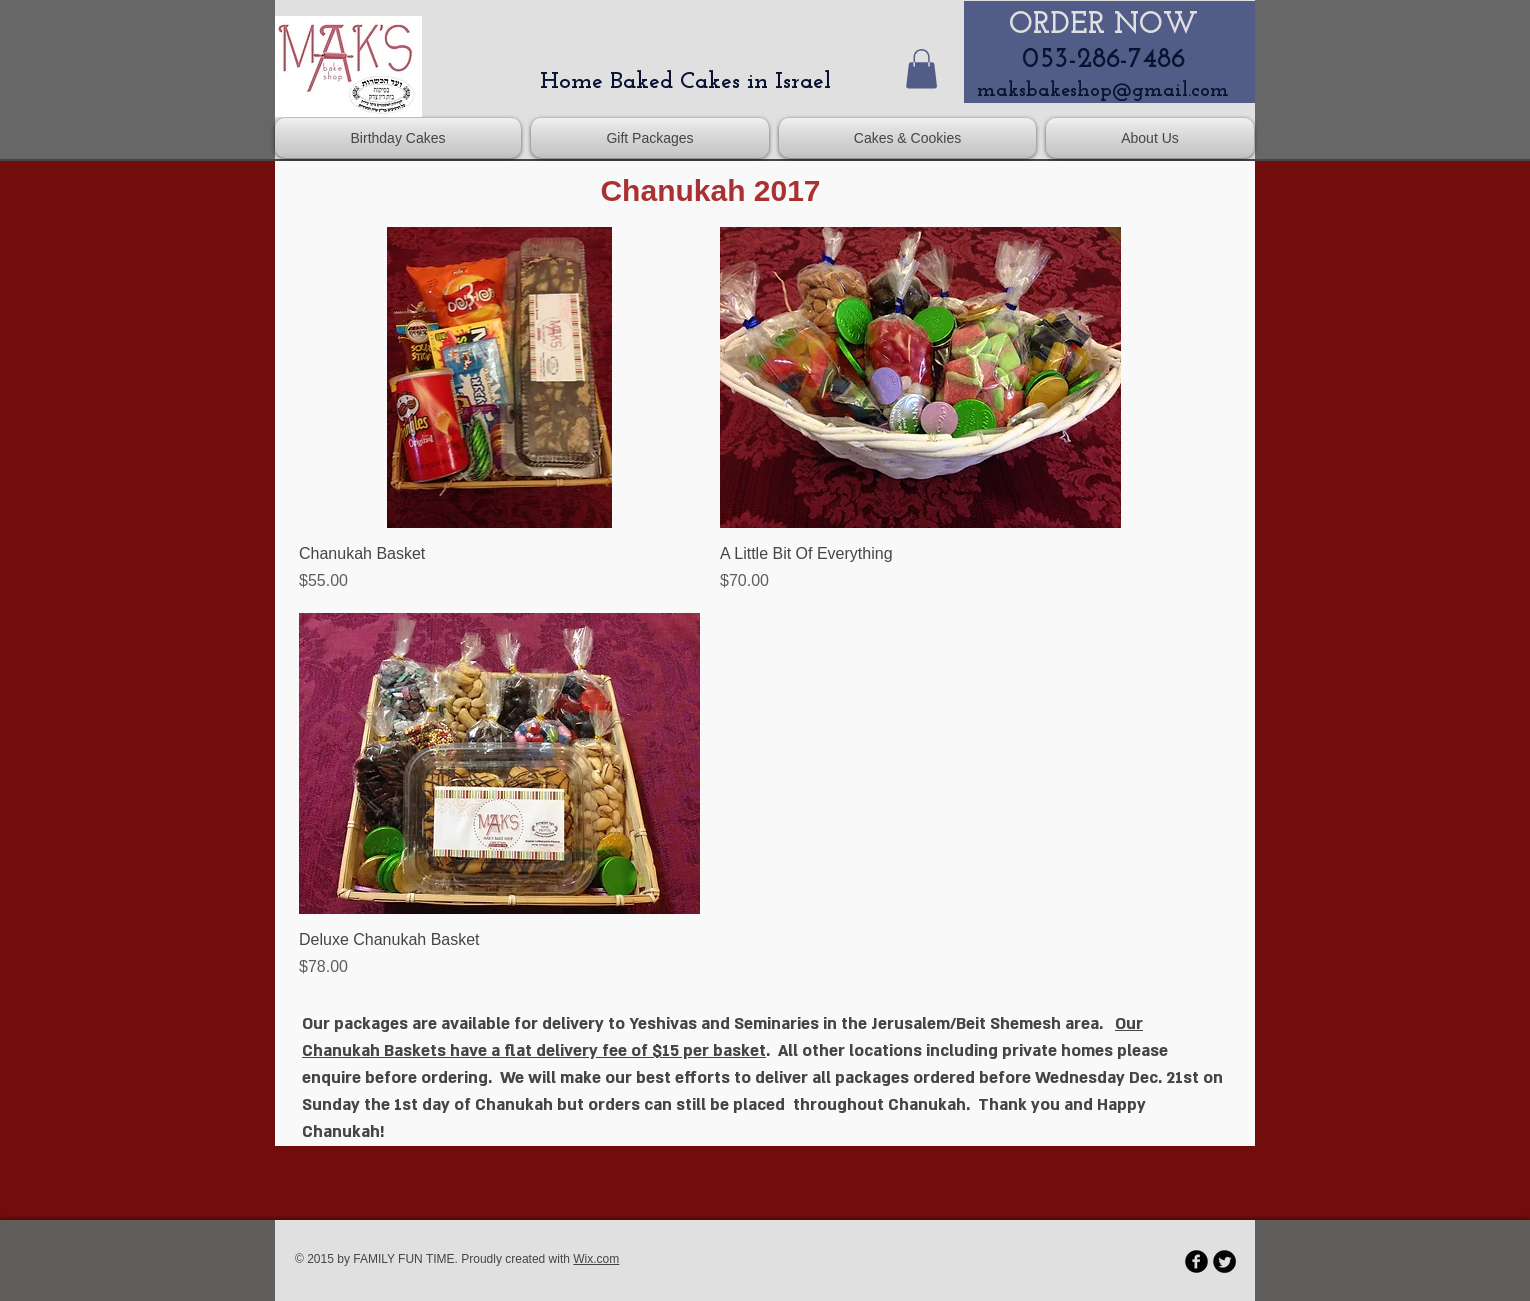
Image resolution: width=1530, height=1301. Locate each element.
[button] (921, 68)
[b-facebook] (1196, 1261)
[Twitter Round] (1224, 1261)
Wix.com (596, 1259)
